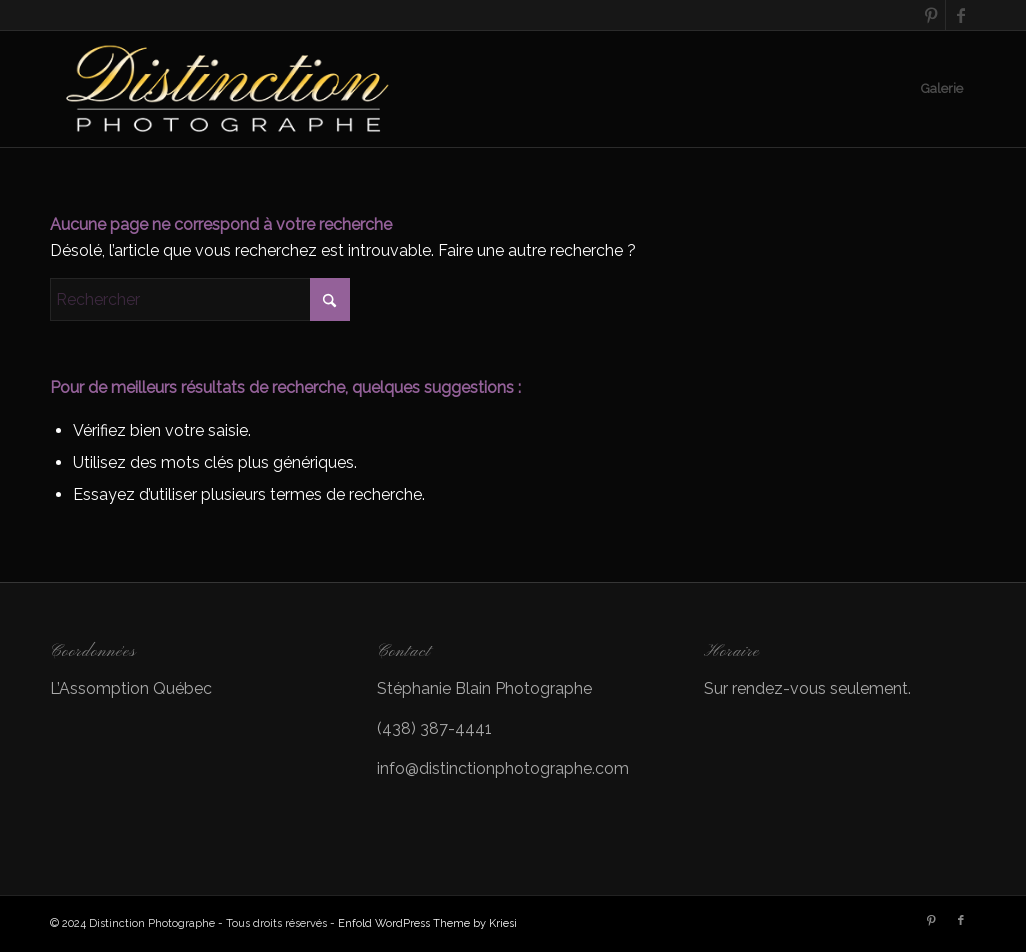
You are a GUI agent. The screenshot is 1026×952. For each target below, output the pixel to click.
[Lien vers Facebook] (961, 15)
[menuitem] (942, 89)
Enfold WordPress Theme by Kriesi (427, 923)
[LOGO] (229, 89)
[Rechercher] (200, 299)
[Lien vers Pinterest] (930, 15)
